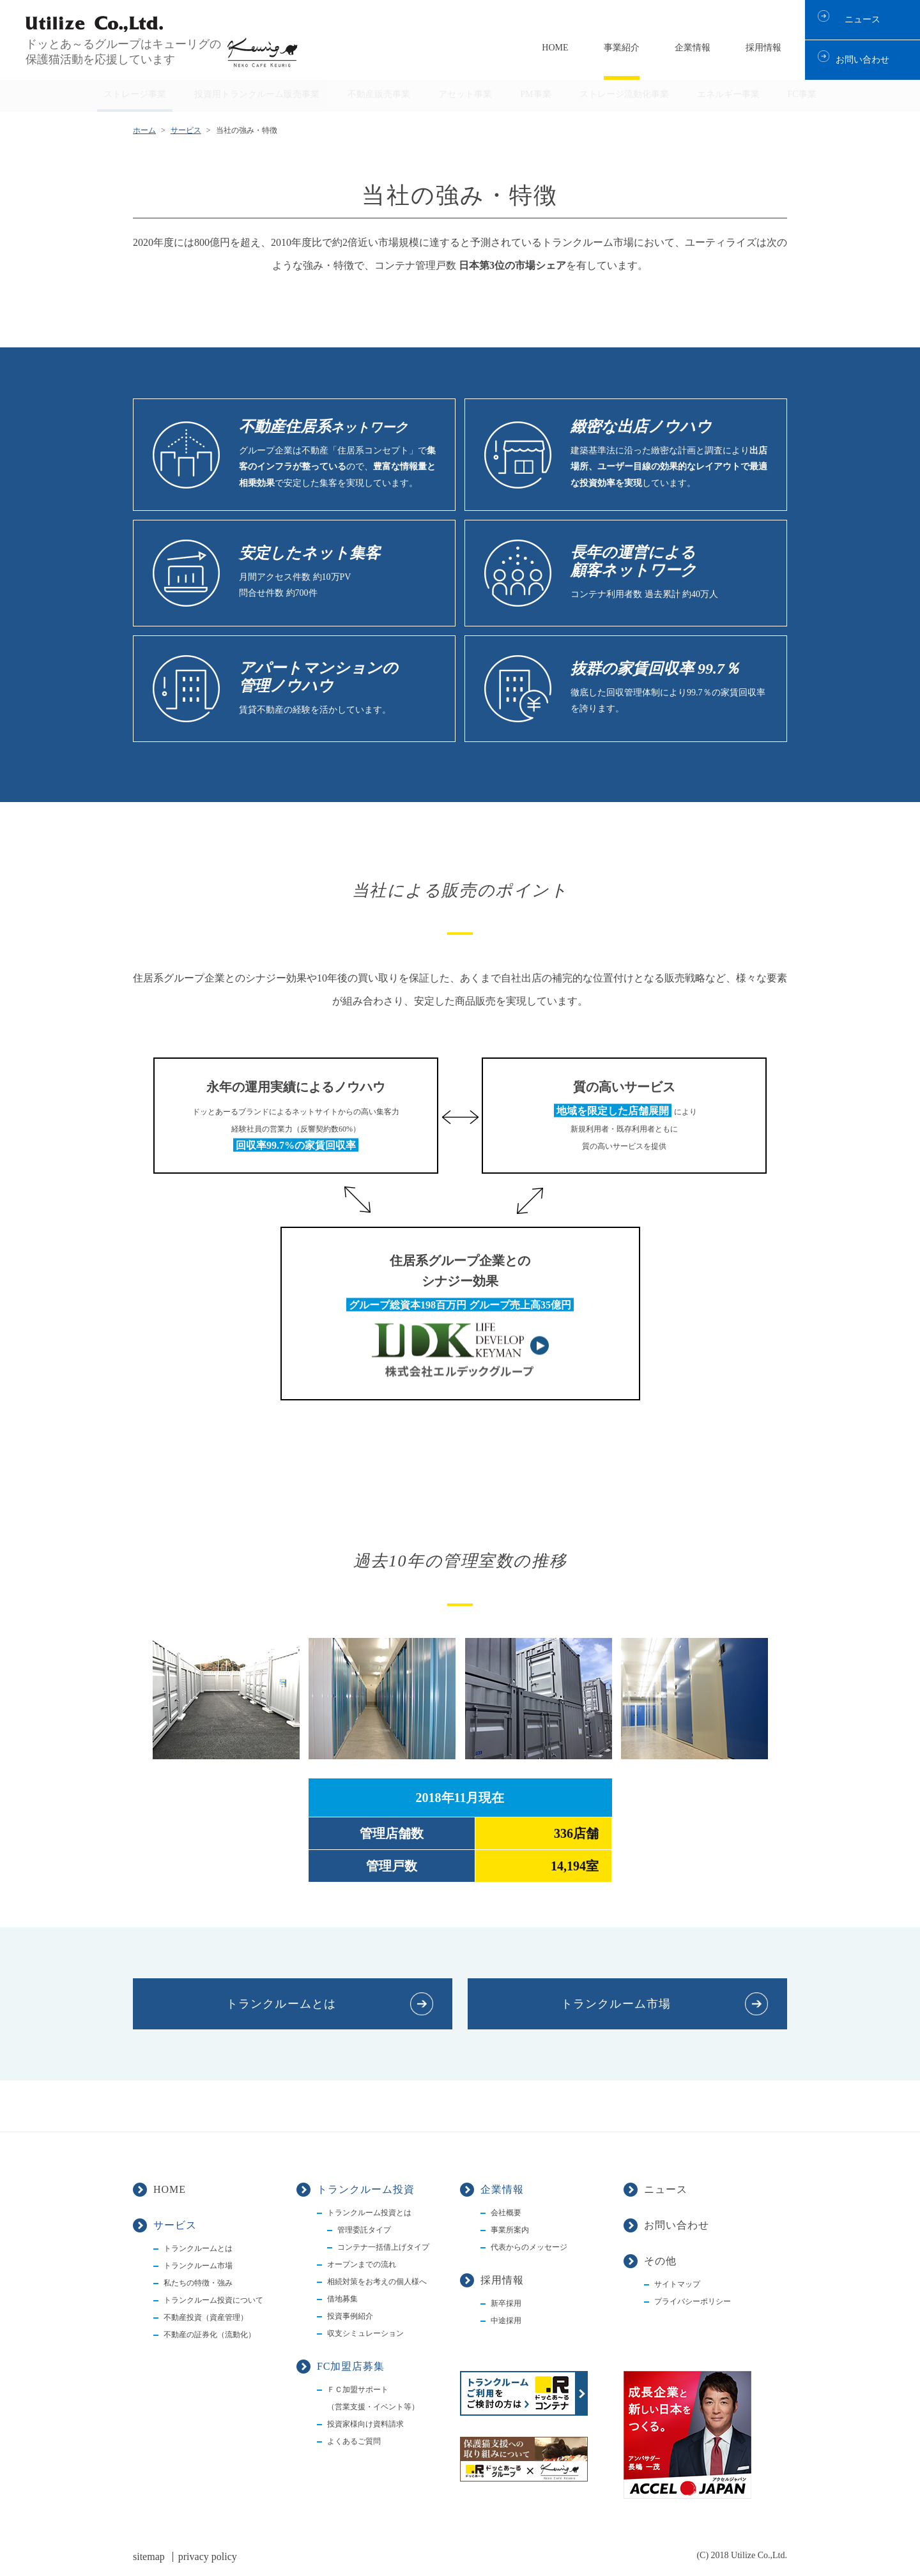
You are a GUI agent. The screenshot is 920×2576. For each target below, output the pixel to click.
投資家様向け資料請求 (365, 2424)
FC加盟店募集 (351, 2366)
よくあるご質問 (354, 2441)
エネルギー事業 (728, 94)
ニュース (862, 19)
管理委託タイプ (364, 2229)
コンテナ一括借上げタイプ (383, 2247)
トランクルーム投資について (213, 2300)
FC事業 (802, 94)
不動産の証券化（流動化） (210, 2334)
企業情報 (692, 47)
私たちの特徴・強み (198, 2282)
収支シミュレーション (365, 2333)
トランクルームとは (281, 2003)
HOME (555, 47)
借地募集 (342, 2298)
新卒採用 (506, 2303)
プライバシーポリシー (692, 2301)
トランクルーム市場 (616, 2003)
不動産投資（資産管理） (206, 2317)
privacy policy (207, 2556)
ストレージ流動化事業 (624, 94)
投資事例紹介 (350, 2316)
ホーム (144, 130)
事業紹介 (622, 47)
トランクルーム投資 (366, 2189)
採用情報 (763, 47)
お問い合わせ (862, 59)
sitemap (149, 2556)
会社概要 (506, 2212)
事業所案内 (510, 2229)
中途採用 (506, 2320)
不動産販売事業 (379, 94)
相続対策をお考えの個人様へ (377, 2281)
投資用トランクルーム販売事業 (256, 94)
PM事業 (535, 94)
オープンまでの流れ (361, 2264)
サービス (186, 130)
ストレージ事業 (134, 94)
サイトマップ (677, 2284)
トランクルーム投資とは (369, 2212)
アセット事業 (465, 94)
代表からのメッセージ (529, 2247)
